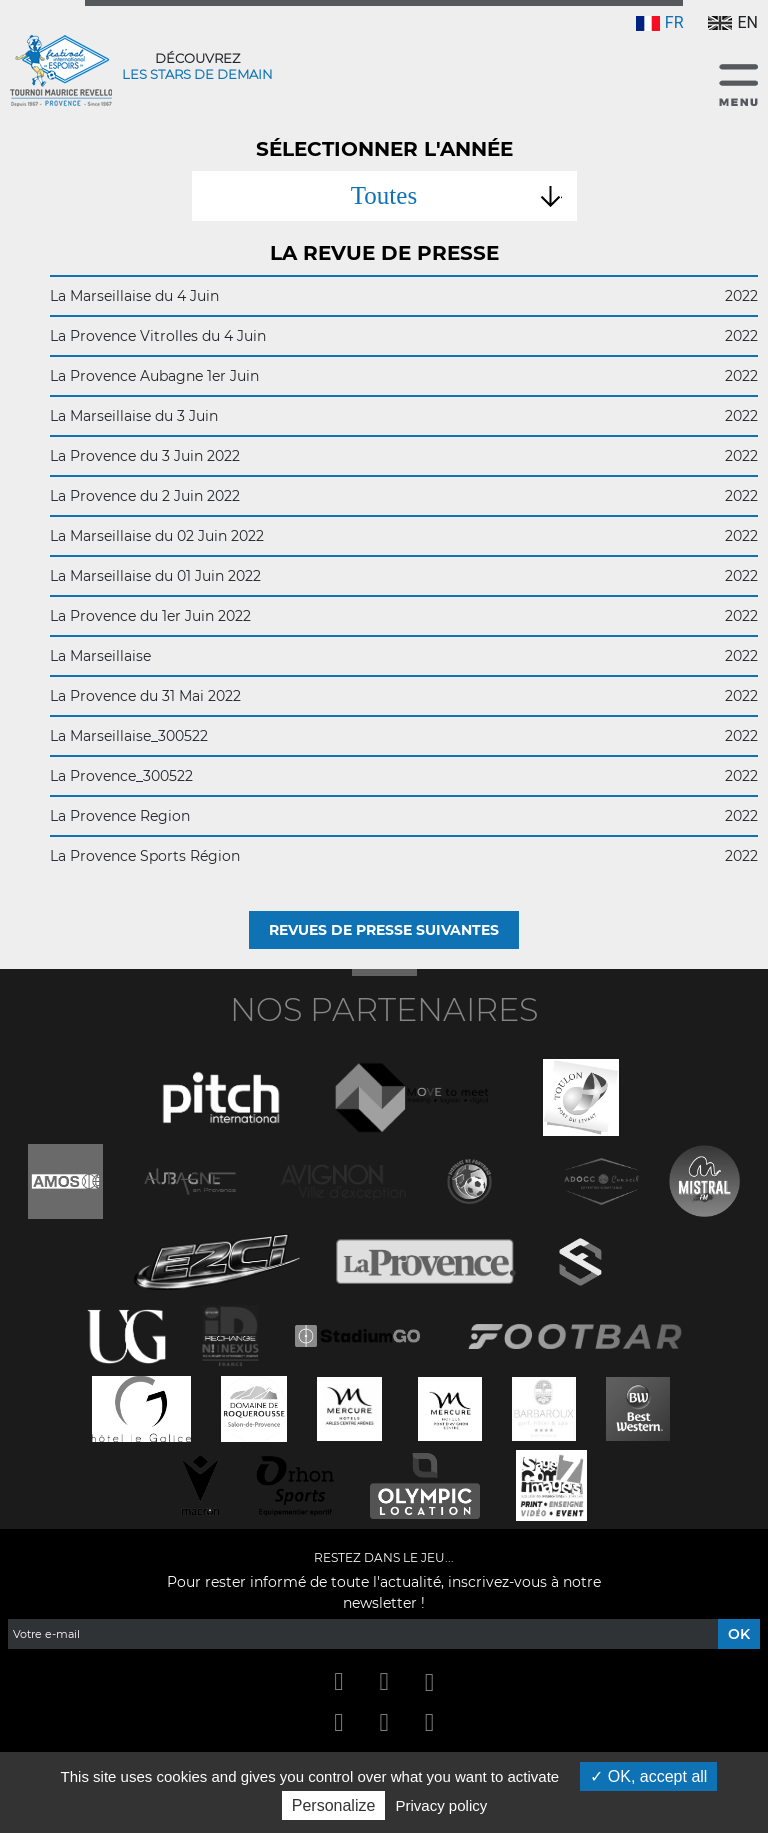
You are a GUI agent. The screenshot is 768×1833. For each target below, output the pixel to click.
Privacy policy (442, 1805)
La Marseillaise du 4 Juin (404, 296)
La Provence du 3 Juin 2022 (404, 456)
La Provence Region (404, 816)
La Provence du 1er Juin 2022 (404, 616)
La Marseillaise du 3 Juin (404, 416)
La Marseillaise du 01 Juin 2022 (404, 576)
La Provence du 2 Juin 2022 (404, 496)
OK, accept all (648, 1776)
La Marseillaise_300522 (404, 736)
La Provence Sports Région (404, 856)
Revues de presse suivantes (384, 930)
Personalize (334, 1805)
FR (660, 22)
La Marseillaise (404, 656)
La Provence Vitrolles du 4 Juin (404, 336)
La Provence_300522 (404, 776)
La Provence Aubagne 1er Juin (404, 376)
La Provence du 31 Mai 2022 (404, 696)
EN (733, 22)
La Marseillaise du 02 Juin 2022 (404, 536)
